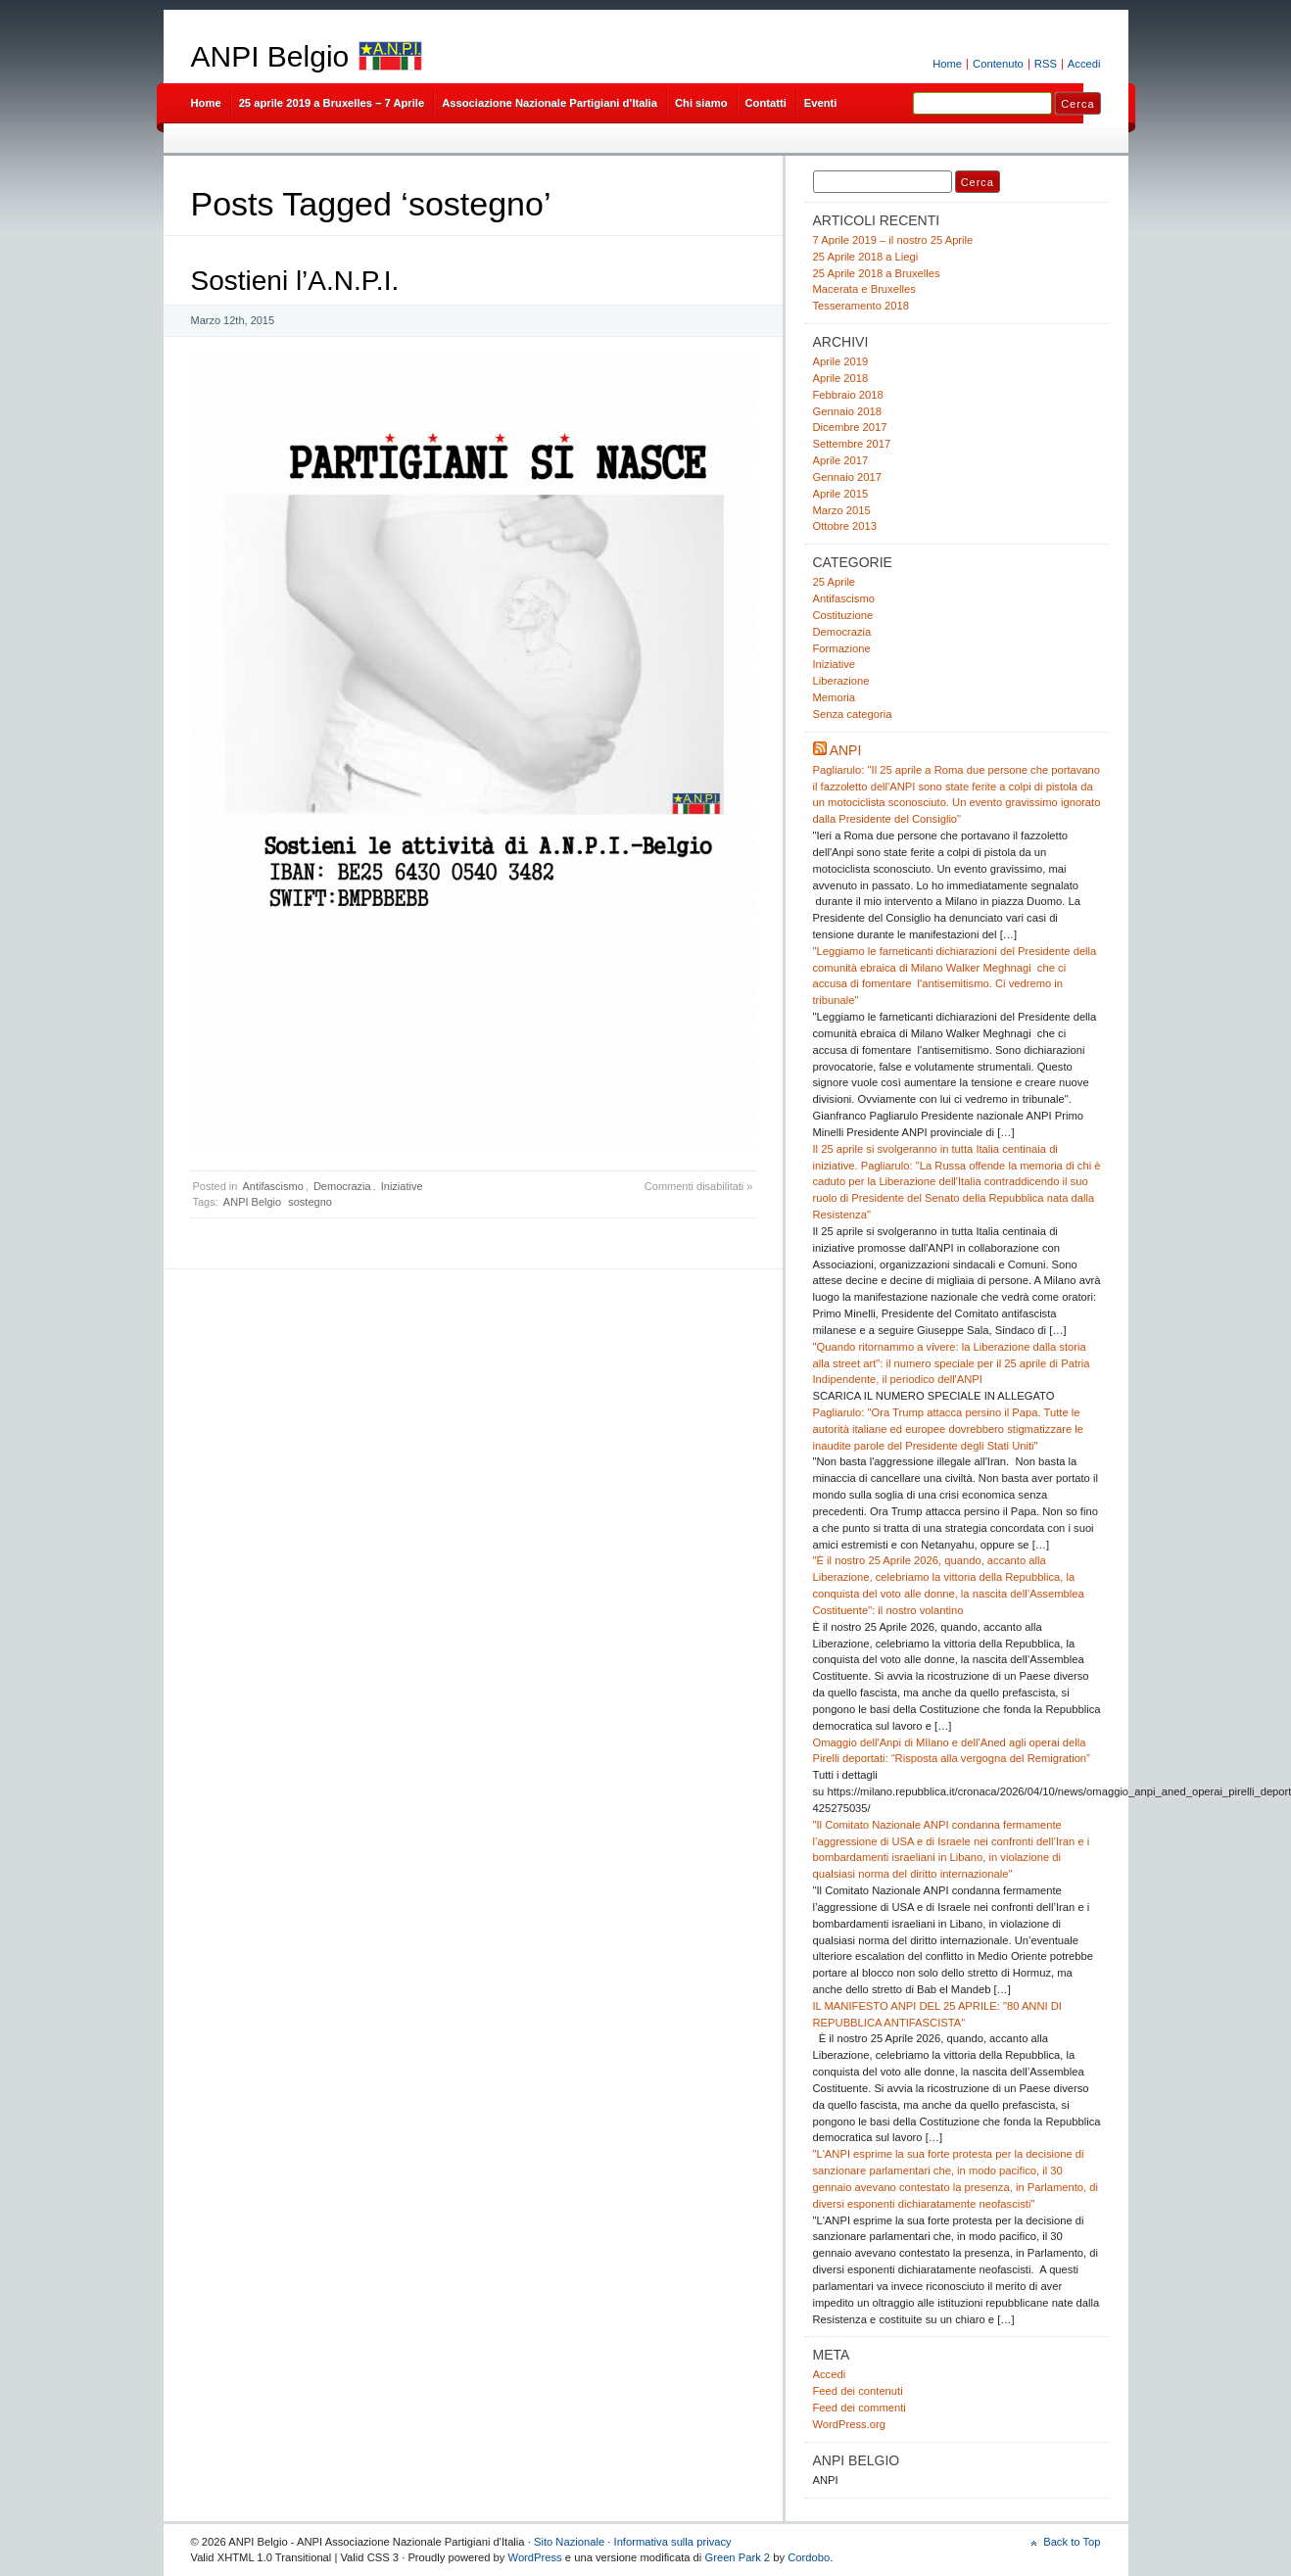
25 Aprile (834, 582)
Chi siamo (701, 103)
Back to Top (1071, 2542)
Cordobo (809, 2557)
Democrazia (342, 1186)
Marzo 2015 (842, 510)
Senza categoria (852, 714)
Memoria (834, 697)
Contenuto (998, 64)
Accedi (1084, 64)
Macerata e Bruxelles (864, 289)
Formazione (842, 648)
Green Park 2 (737, 2557)
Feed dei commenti (859, 2407)
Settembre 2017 (852, 444)
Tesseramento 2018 (861, 305)
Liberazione (841, 681)
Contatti (766, 103)
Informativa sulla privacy (673, 2542)
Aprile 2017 (841, 460)
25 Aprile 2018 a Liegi (866, 256)
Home (947, 64)
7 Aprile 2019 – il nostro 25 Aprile (893, 240)
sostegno (310, 1202)
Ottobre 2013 (845, 526)
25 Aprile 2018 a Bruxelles (876, 273)
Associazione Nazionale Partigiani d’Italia (549, 103)
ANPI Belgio (270, 56)
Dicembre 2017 (850, 427)
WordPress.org (849, 2424)
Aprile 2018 (841, 378)
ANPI (846, 750)
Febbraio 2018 (848, 395)
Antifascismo (272, 1186)
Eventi (820, 103)
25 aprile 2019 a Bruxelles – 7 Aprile (332, 103)
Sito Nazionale (569, 2542)
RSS (1045, 64)
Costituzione (843, 615)
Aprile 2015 (841, 494)
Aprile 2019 (841, 361)
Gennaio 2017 (847, 477)
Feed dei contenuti (858, 2391)
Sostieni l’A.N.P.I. (295, 280)
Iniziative (402, 1186)
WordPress (535, 2557)
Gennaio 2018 (847, 411)
